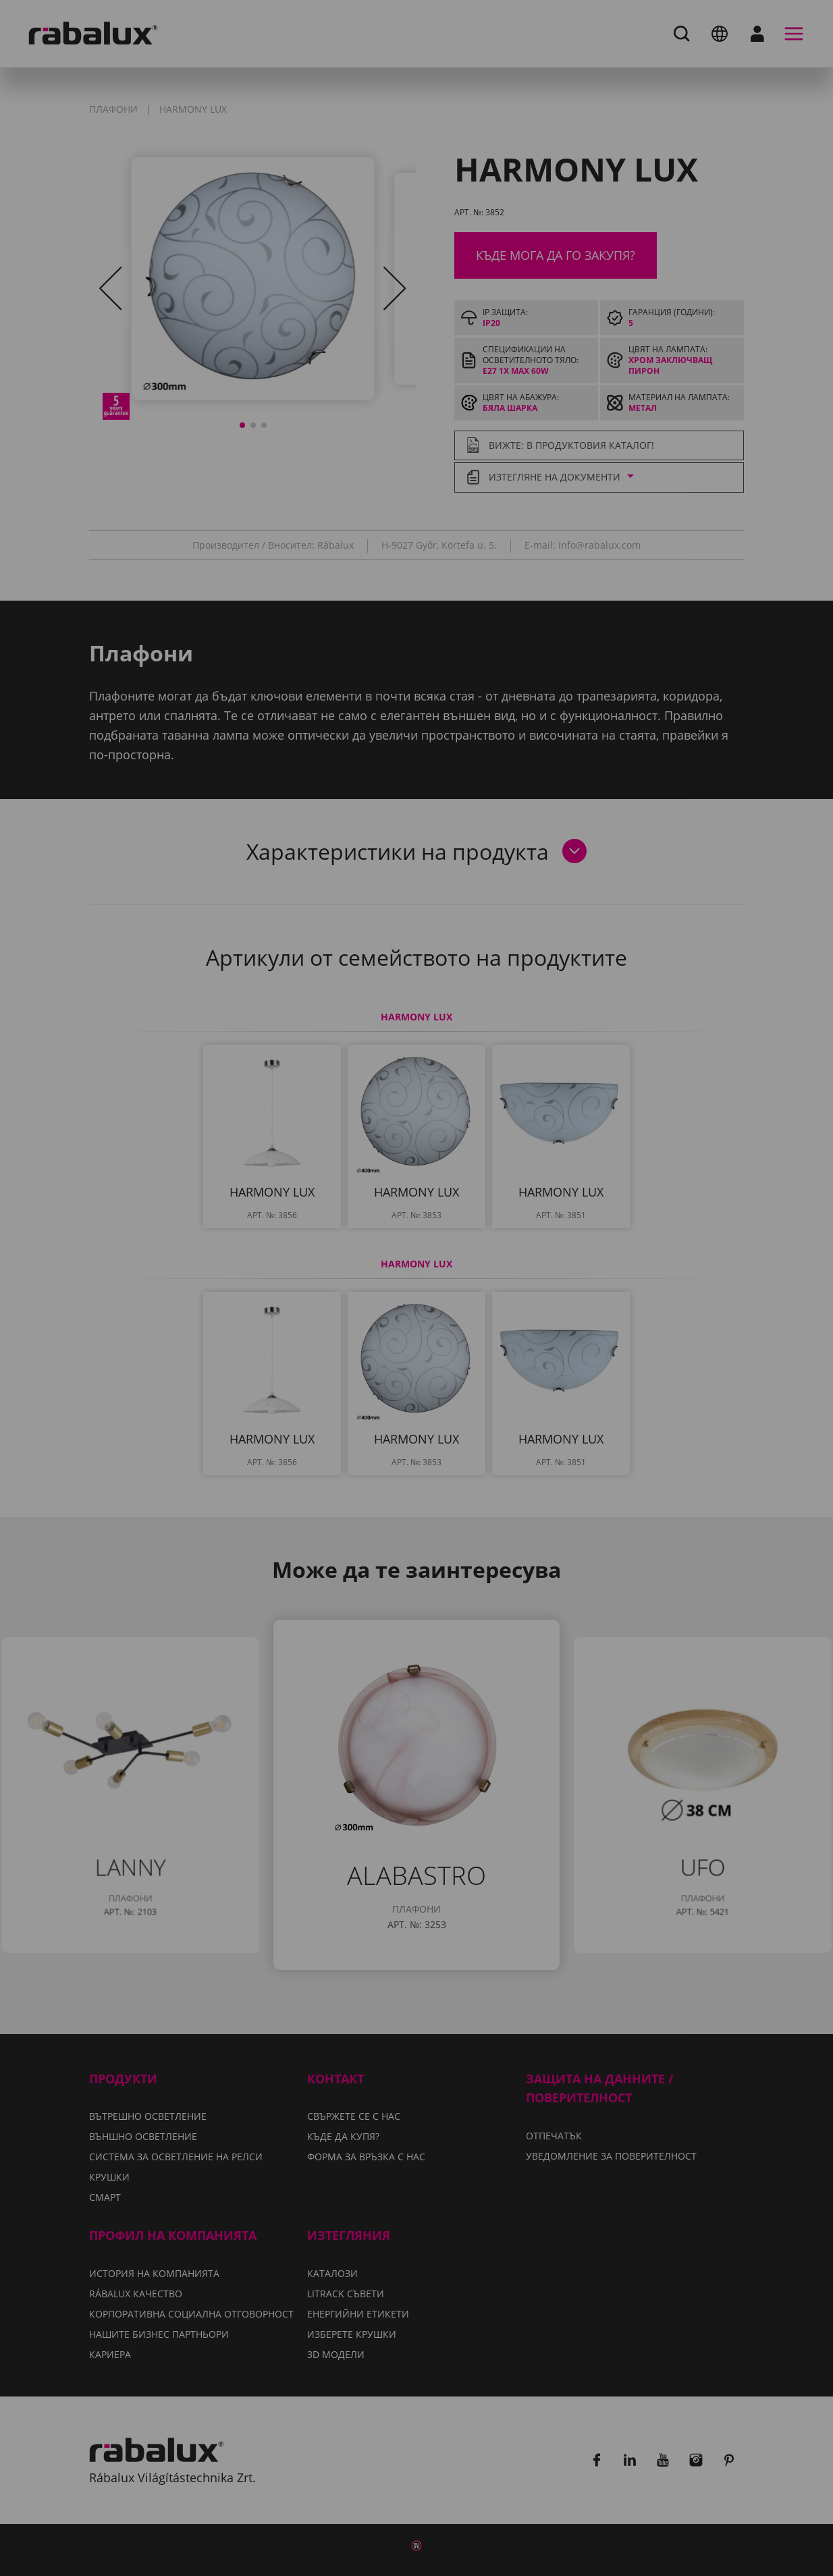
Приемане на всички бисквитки (417, 1386)
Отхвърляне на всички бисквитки (520, 1351)
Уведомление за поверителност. (335, 1312)
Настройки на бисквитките (291, 1351)
